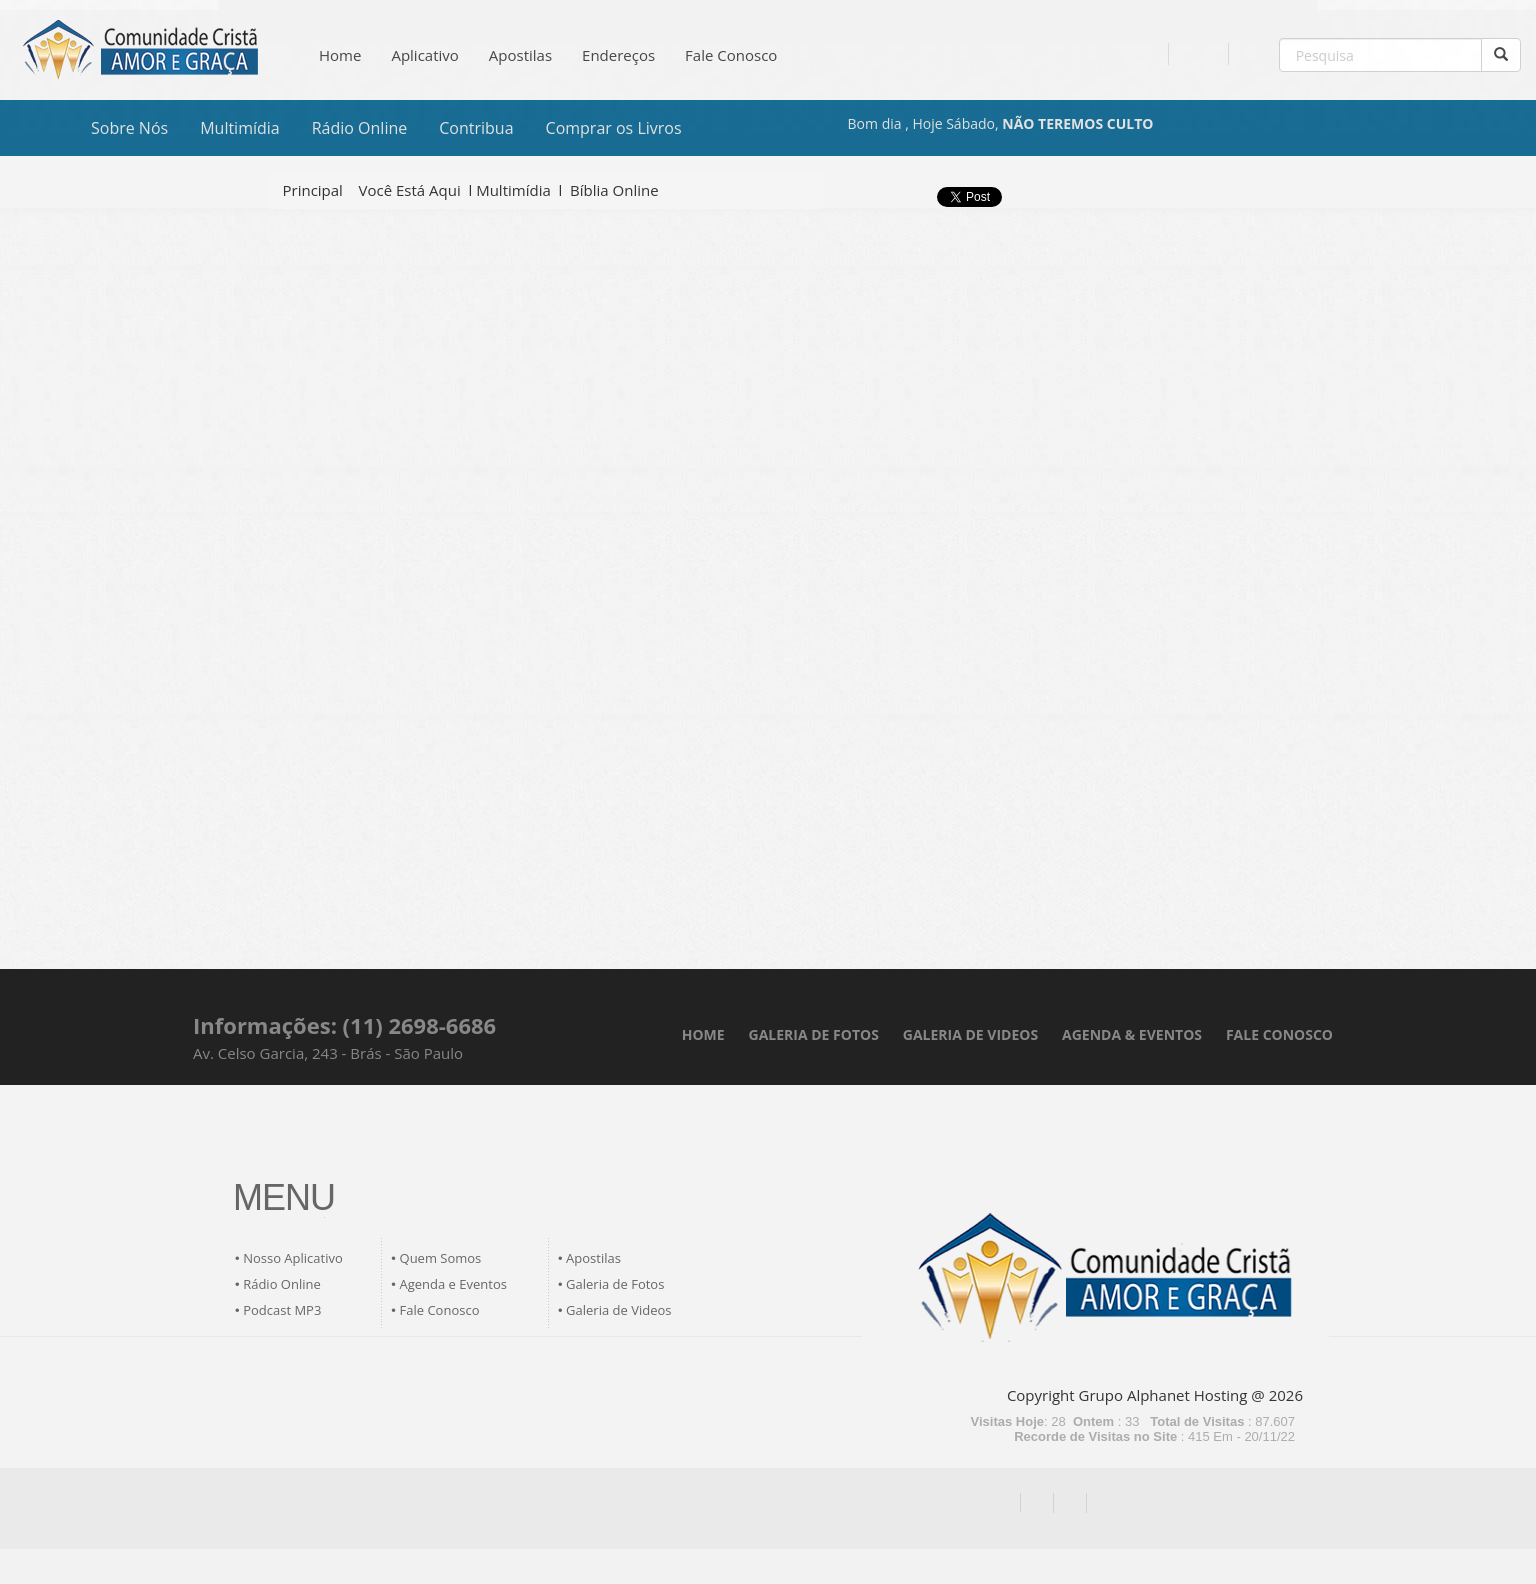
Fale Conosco (731, 55)
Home (340, 55)
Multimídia (240, 128)
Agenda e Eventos (453, 1284)
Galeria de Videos (618, 1310)
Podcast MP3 (282, 1310)
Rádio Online (360, 128)
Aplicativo (424, 55)
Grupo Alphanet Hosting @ (1172, 1395)
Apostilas (520, 55)
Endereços (618, 55)
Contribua (476, 128)
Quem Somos (441, 1258)
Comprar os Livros (614, 128)
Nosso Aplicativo (293, 1258)
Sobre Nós (129, 128)
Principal (313, 190)
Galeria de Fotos (615, 1284)
